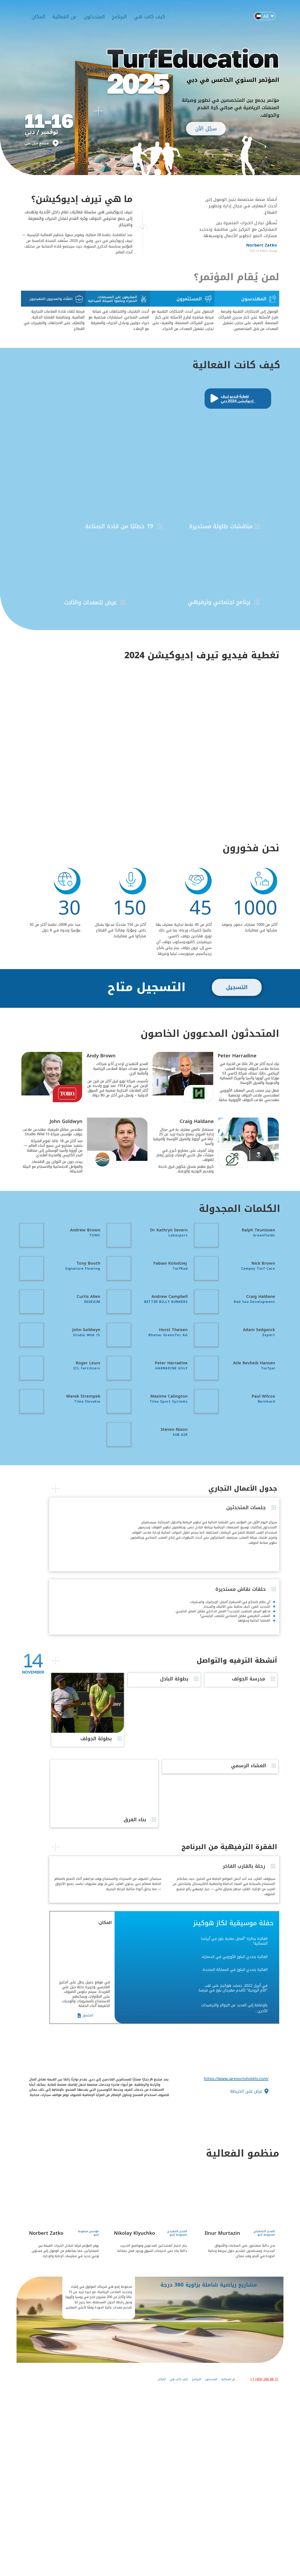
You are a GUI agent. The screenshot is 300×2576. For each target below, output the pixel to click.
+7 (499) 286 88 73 (264, 2542)
